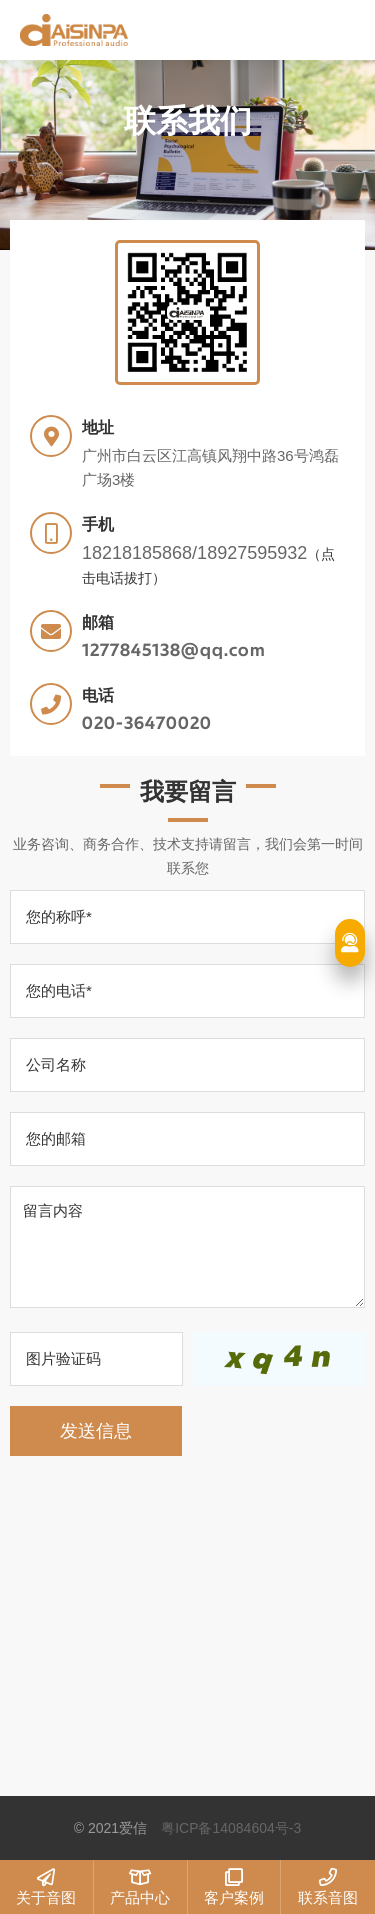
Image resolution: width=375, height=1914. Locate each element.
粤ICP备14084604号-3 (231, 1828)
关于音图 (46, 1887)
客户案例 (234, 1887)
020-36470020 (147, 724)
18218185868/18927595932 (194, 553)
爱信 (160, 30)
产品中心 (140, 1887)
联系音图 (328, 1887)
